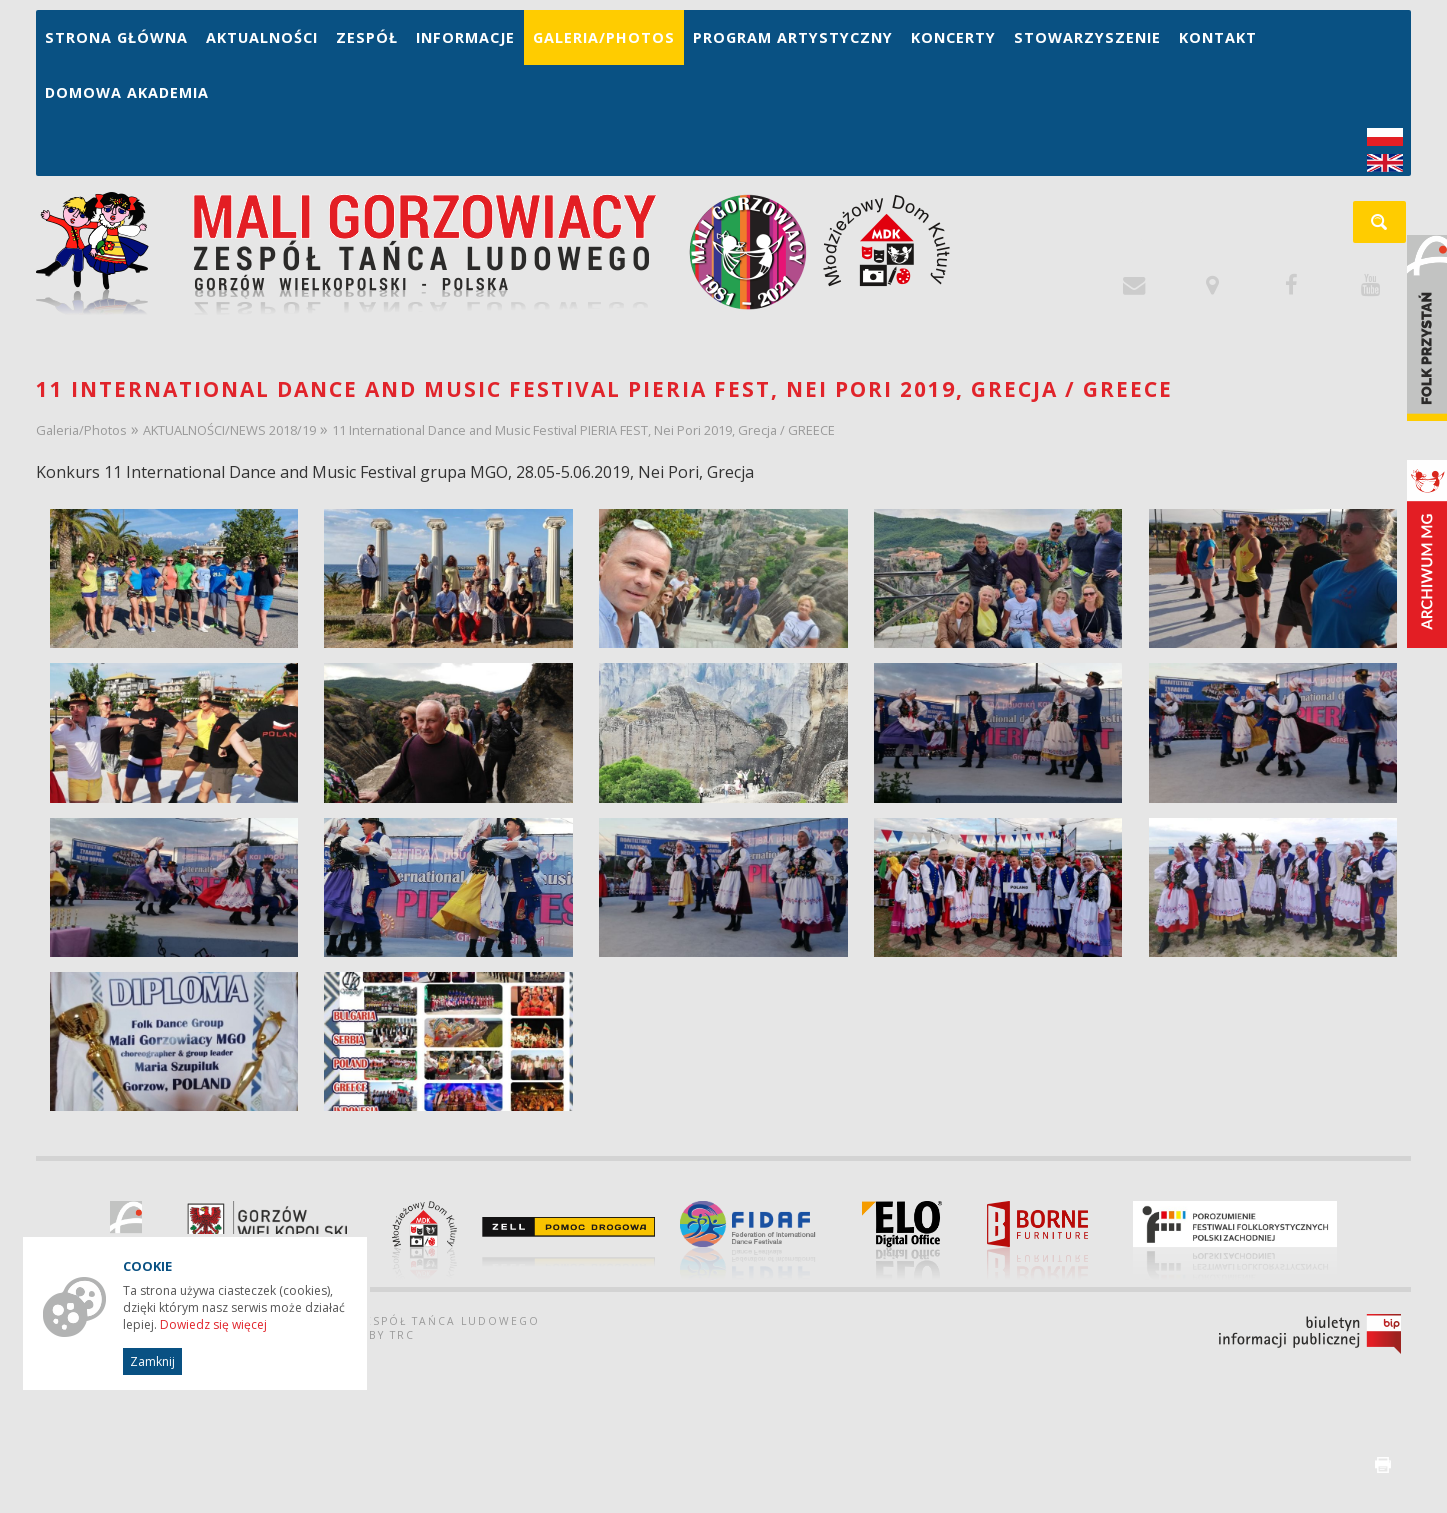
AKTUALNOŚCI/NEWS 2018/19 (229, 430)
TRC (402, 1335)
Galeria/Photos (604, 37)
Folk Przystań (1427, 328)
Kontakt (1218, 37)
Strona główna (116, 37)
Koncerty (953, 37)
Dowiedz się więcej (213, 1324)
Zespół (367, 37)
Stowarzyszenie (1087, 37)
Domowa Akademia (127, 92)
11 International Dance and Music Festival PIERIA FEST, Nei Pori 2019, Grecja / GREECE (583, 430)
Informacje (465, 37)
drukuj (1383, 1465)
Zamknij (152, 1361)
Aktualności (262, 37)
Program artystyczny (793, 37)
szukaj (1390, 228)
